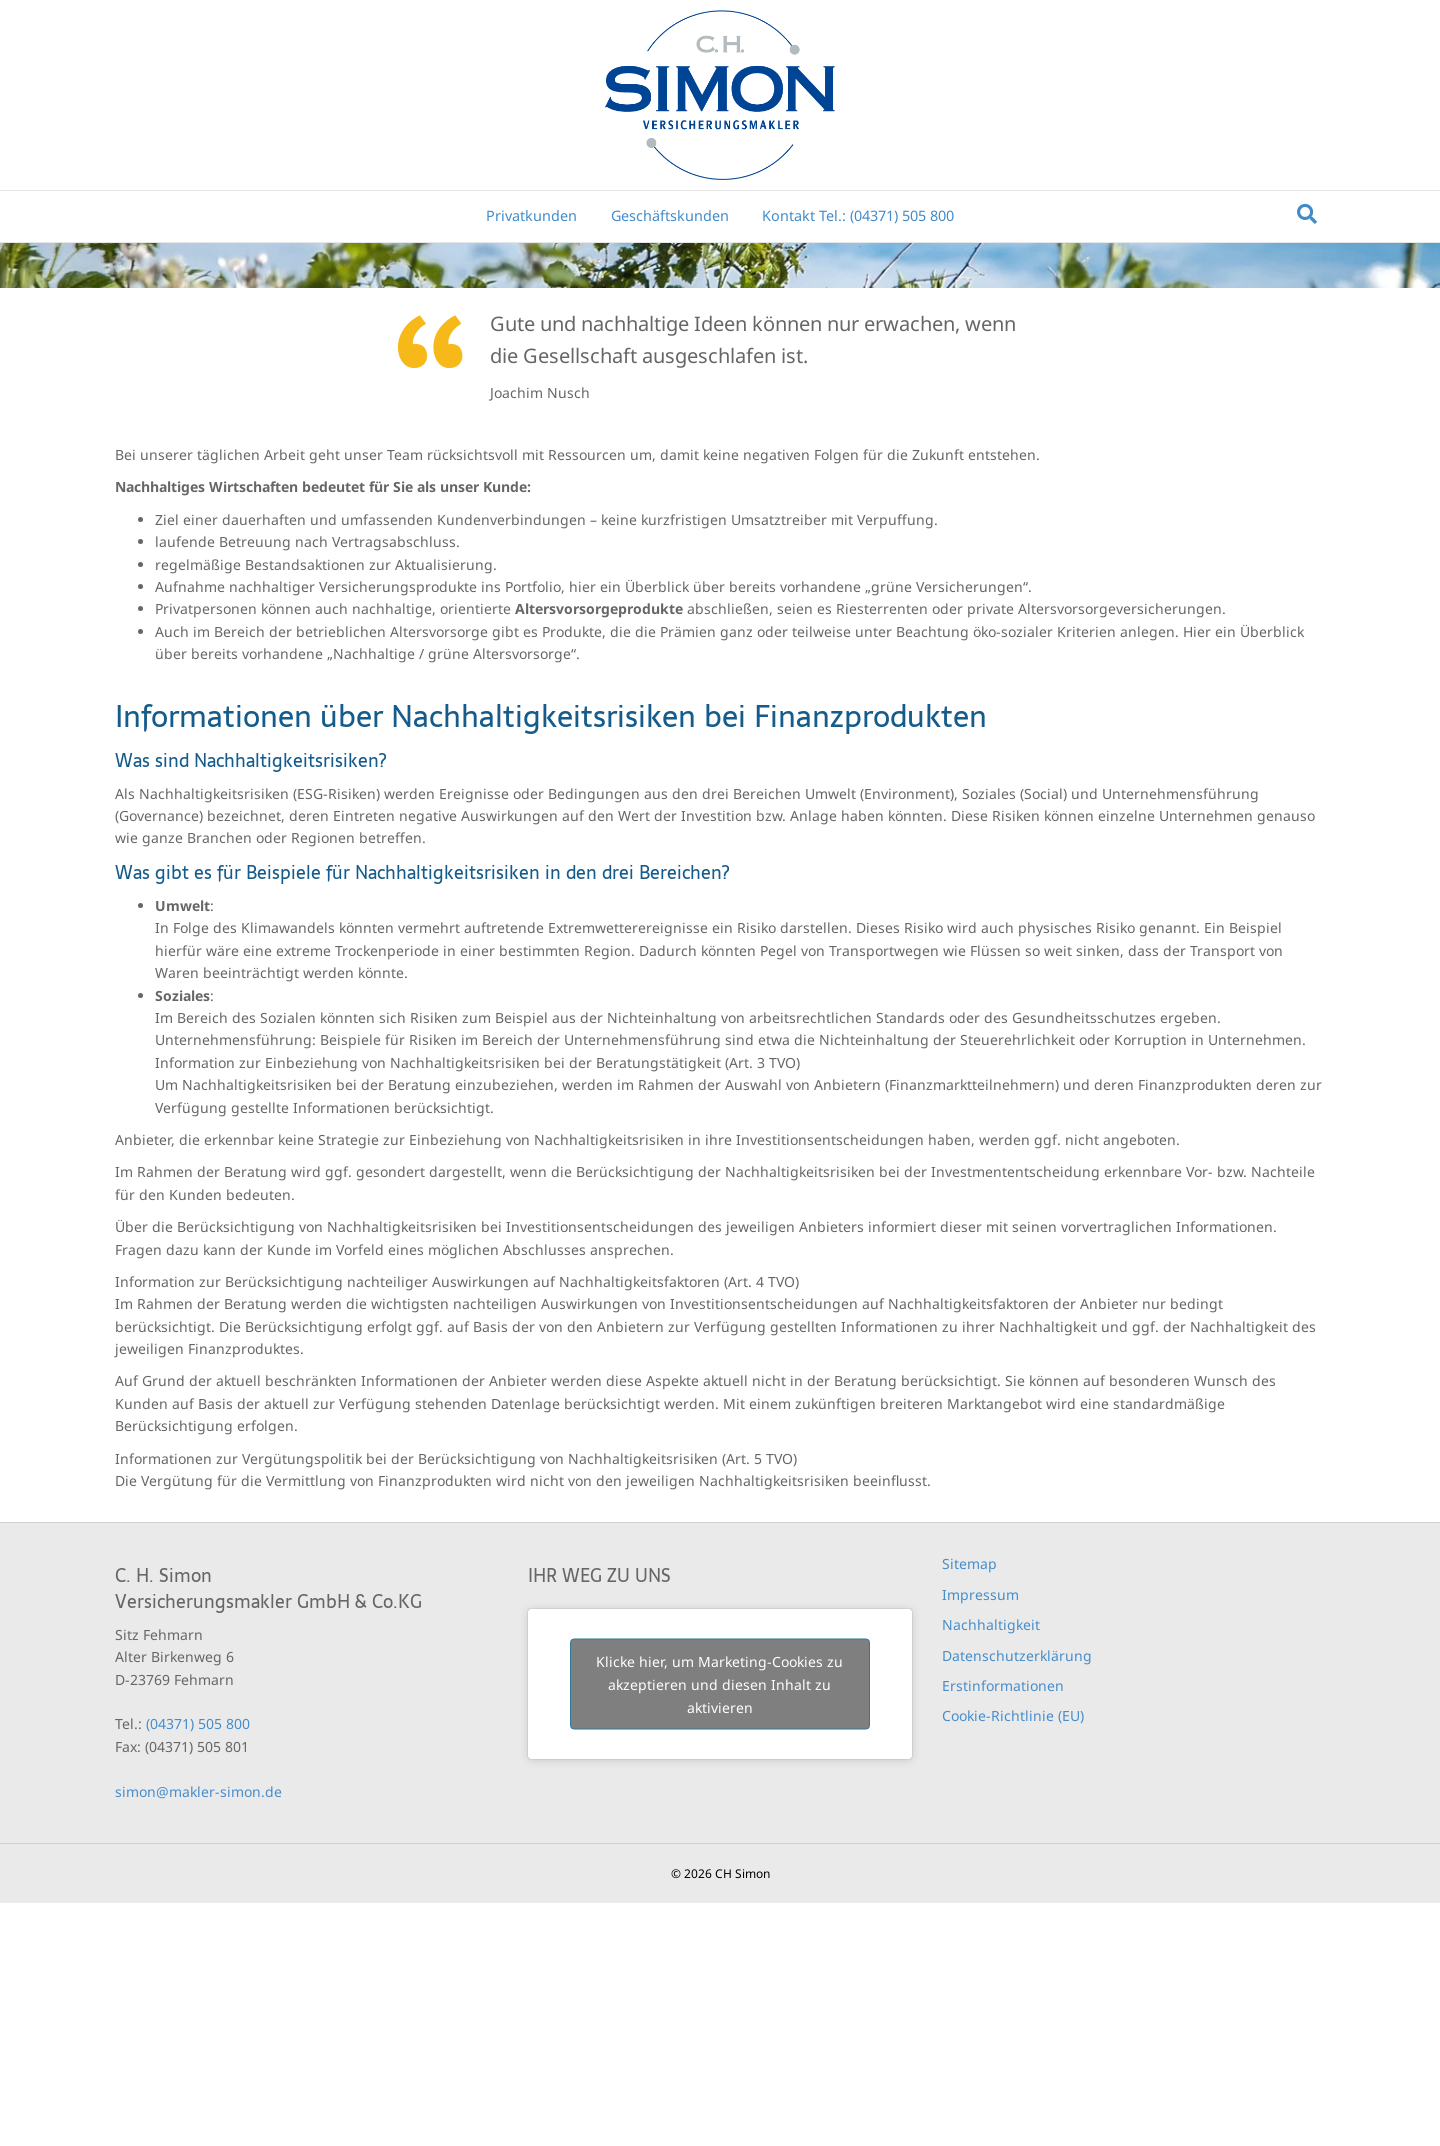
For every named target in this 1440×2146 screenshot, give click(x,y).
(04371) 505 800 (198, 1966)
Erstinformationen (1003, 1928)
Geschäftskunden (670, 215)
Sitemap (969, 1806)
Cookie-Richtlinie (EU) (1013, 1958)
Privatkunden (531, 215)
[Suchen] (1307, 214)
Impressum (980, 1836)
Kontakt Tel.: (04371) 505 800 (858, 215)
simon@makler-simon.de (198, 2033)
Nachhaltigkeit (991, 1867)
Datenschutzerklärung (1017, 1897)
